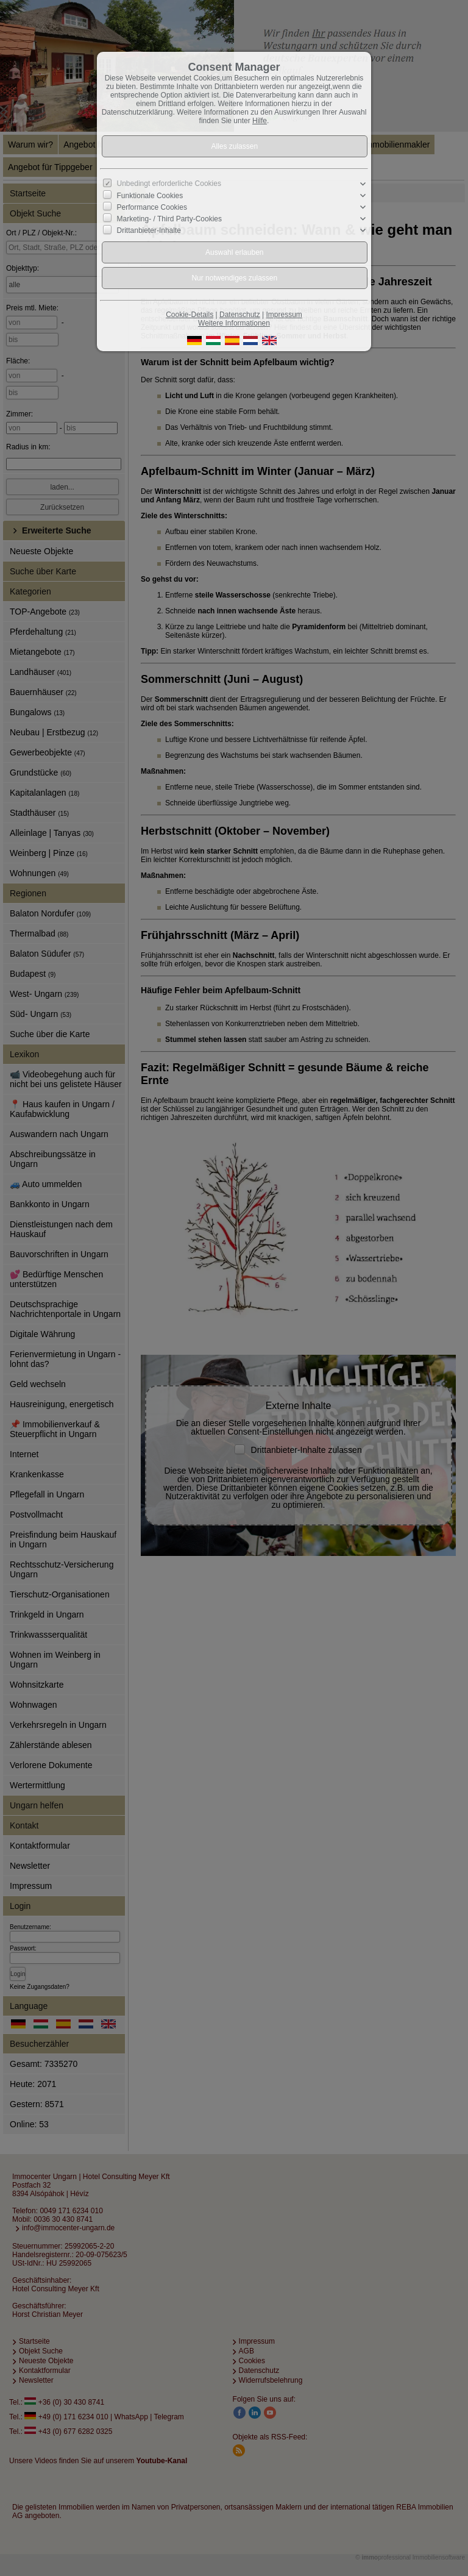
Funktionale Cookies (150, 195)
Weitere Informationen (234, 323)
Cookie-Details (189, 314)
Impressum (284, 314)
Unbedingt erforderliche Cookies (169, 183)
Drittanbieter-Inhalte (149, 230)
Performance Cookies (152, 207)
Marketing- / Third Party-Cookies (169, 219)
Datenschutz (239, 314)
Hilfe (259, 120)
